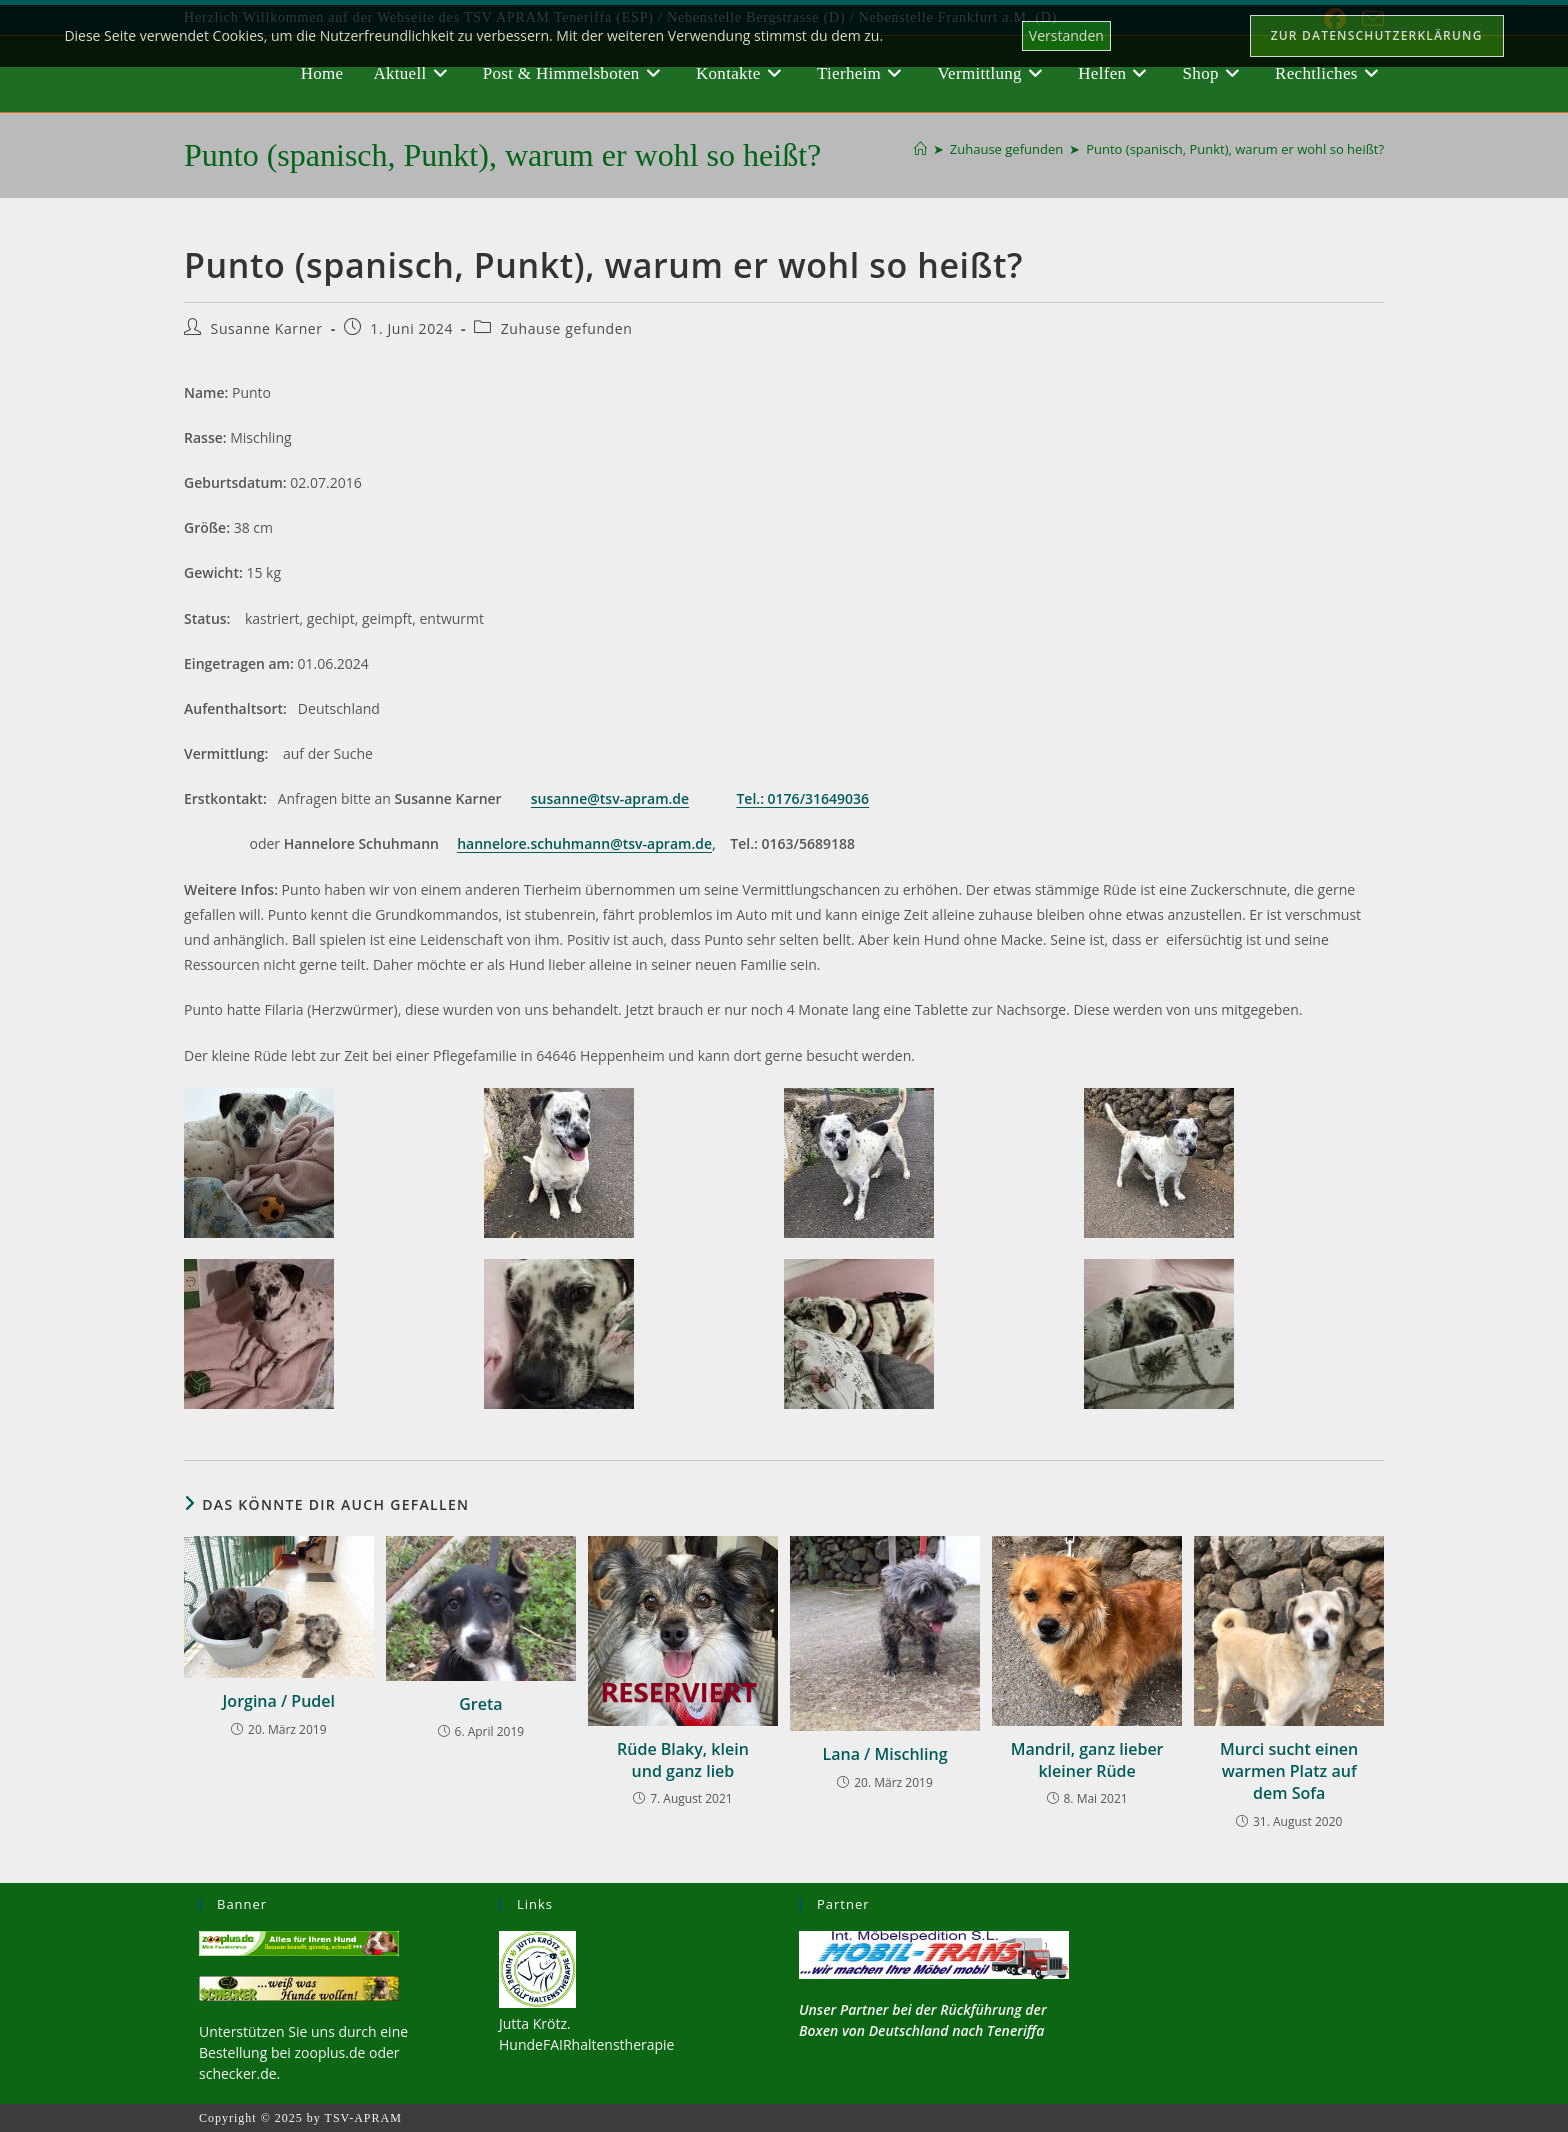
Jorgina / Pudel (279, 1701)
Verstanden (1066, 35)
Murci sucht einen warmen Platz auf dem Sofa (1289, 1771)
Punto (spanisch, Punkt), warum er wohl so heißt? (1235, 149)
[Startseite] (920, 149)
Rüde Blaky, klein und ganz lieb (683, 1760)
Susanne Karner (267, 328)
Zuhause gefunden (567, 328)
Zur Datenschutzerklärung (1377, 35)
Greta (480, 1704)
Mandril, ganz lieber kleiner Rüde (1087, 1760)
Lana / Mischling (885, 1754)
